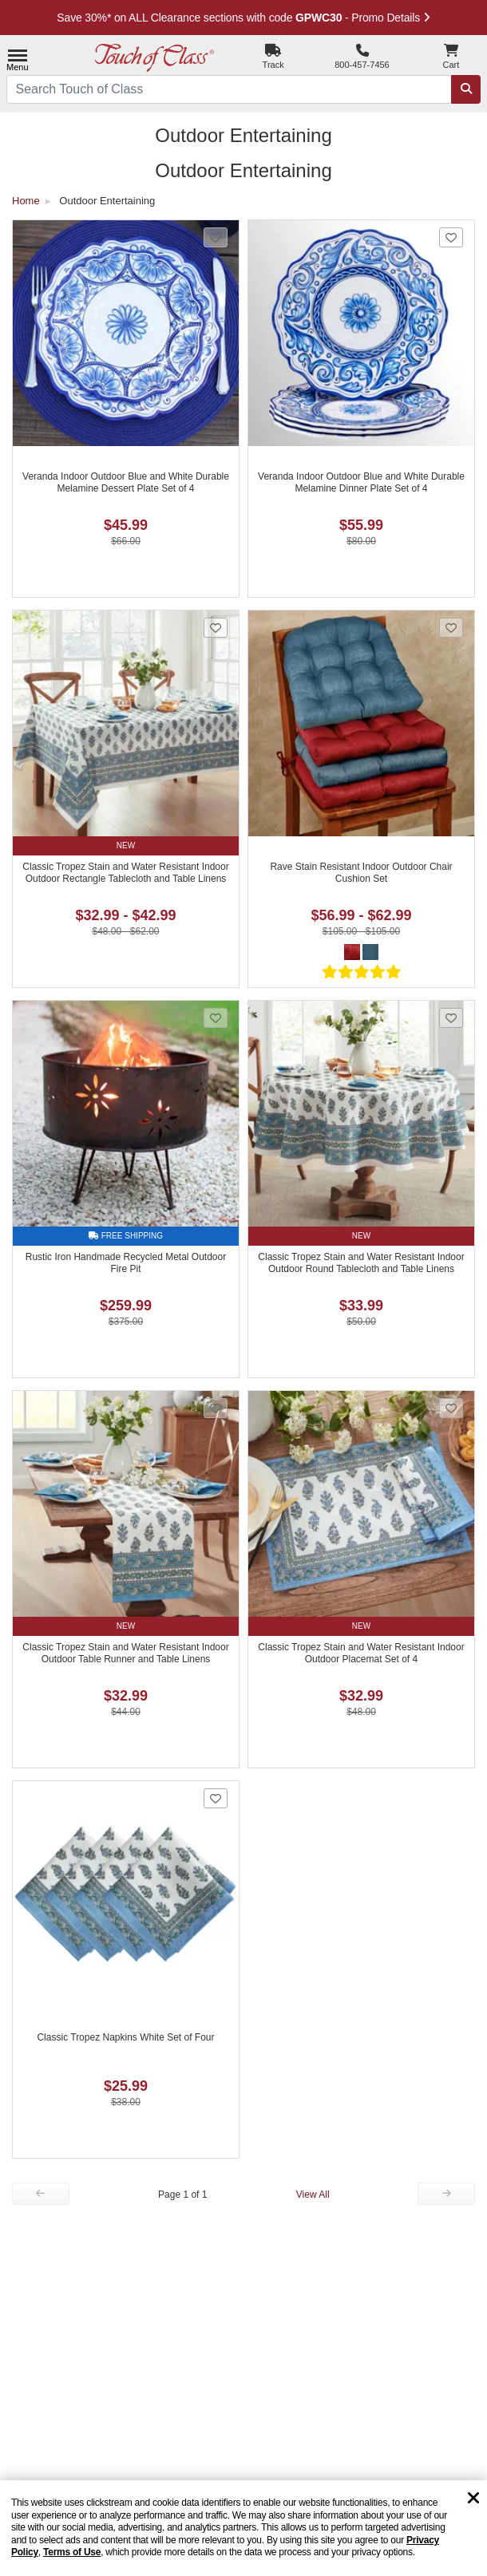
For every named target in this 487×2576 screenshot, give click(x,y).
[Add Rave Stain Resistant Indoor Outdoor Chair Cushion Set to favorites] (451, 628)
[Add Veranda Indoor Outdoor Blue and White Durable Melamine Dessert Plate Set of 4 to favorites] (216, 237)
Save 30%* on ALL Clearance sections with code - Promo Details (243, 17)
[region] (243, 2528)
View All (313, 2194)
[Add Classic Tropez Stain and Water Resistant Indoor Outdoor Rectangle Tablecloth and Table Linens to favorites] (216, 628)
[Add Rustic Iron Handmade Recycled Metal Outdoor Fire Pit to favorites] (216, 1018)
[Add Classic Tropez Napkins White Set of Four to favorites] (216, 1798)
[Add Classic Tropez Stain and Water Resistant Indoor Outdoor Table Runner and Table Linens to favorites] (216, 1408)
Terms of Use (72, 2552)
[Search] (466, 90)
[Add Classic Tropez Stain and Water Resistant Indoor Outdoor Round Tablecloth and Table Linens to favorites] (451, 1018)
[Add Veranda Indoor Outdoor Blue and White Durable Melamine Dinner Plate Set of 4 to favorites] (451, 237)
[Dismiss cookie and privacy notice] (473, 2499)
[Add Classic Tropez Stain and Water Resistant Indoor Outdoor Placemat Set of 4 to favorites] (451, 1408)
